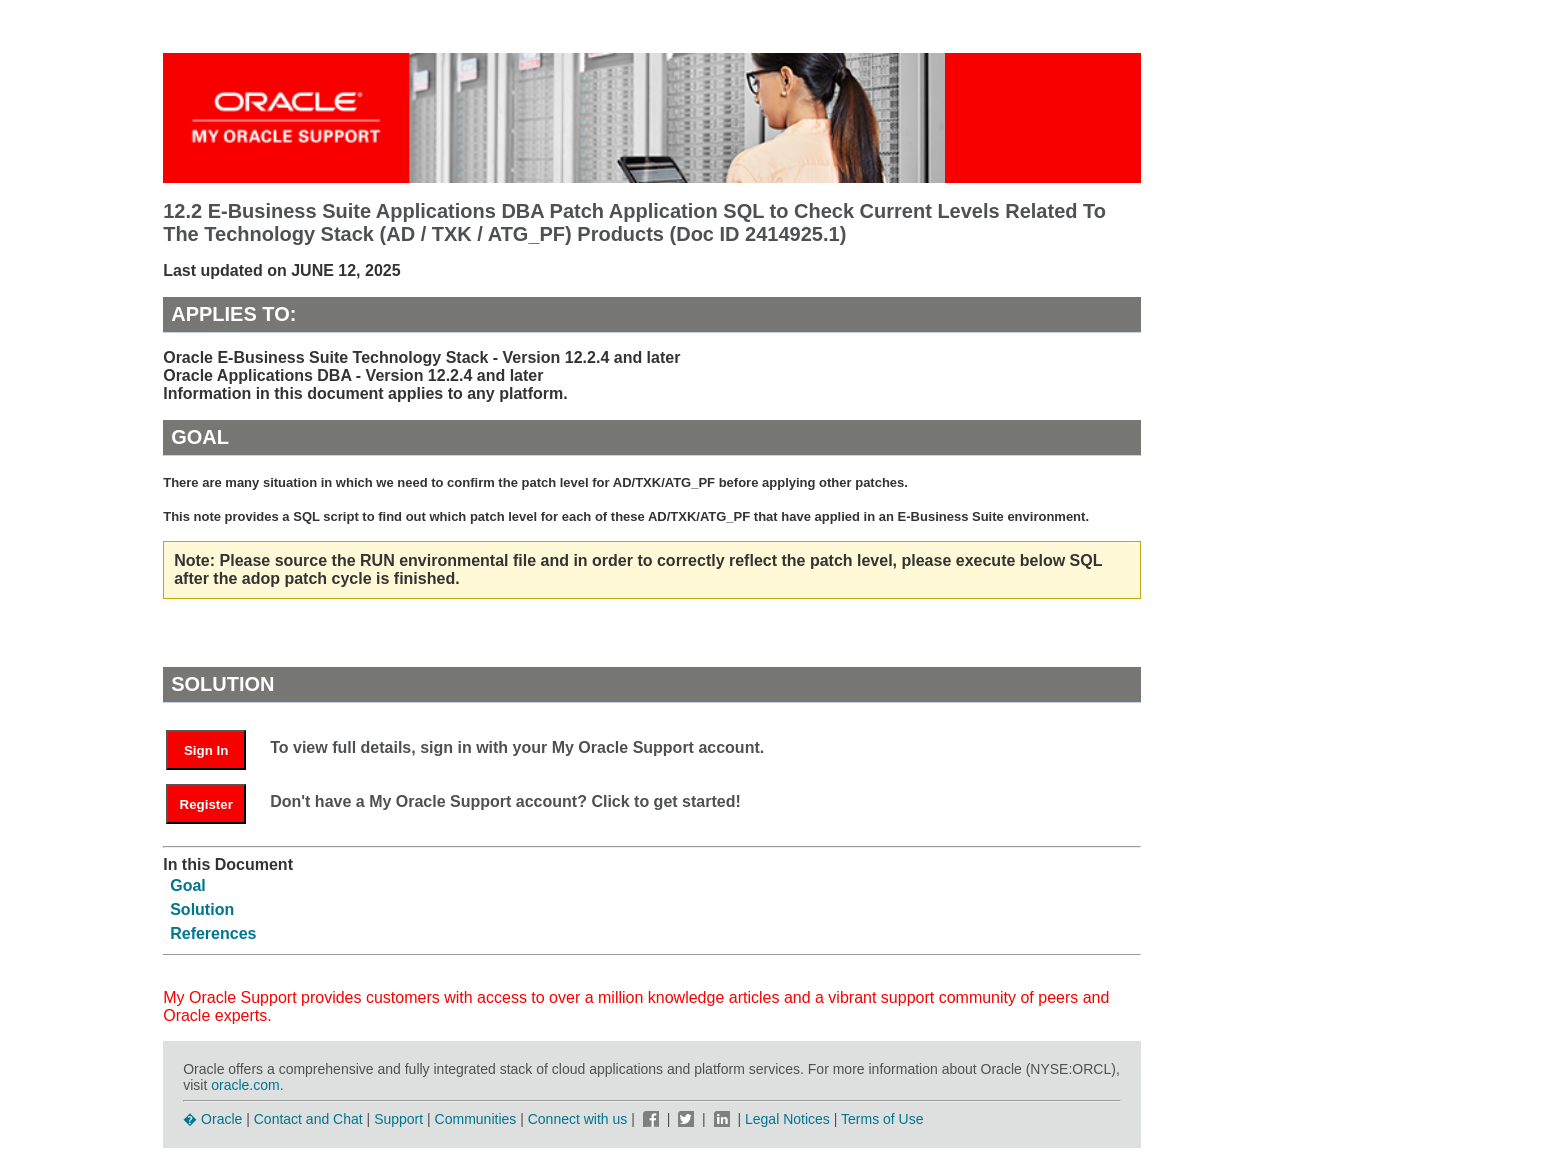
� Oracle (212, 1119)
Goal (188, 885)
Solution (202, 909)
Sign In (206, 750)
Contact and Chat (308, 1119)
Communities (476, 1119)
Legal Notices (787, 1119)
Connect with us (580, 1119)
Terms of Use (882, 1119)
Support (398, 1119)
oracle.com (245, 1085)
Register (206, 804)
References (213, 933)
